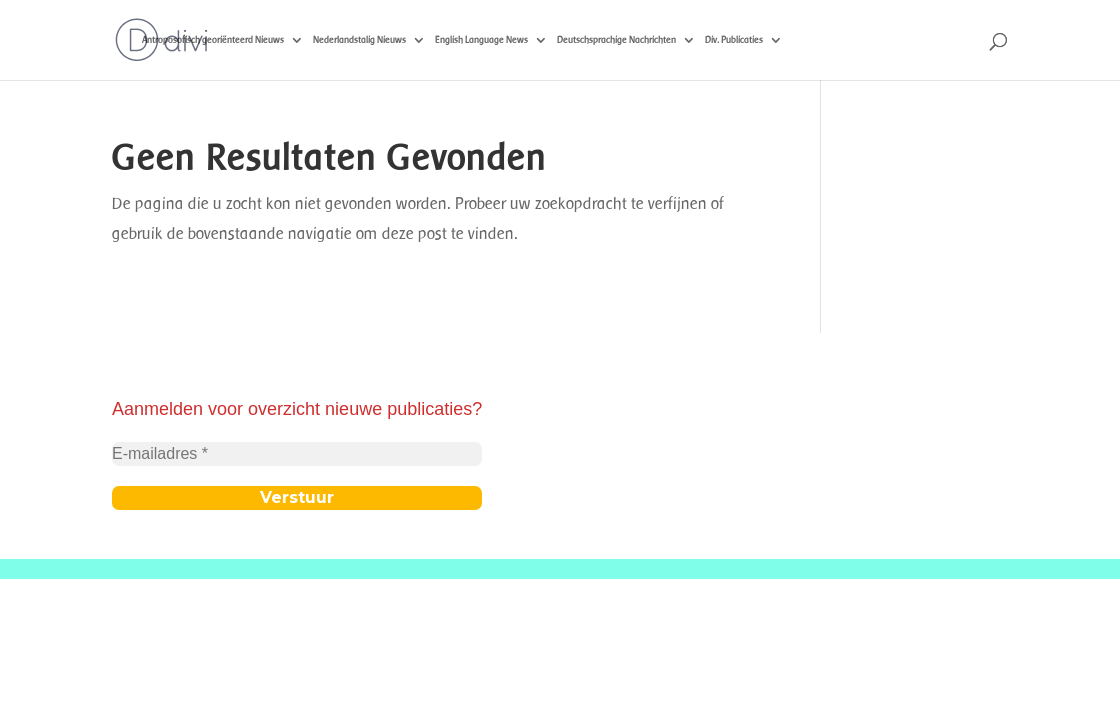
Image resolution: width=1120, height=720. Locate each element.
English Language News (481, 39)
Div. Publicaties (734, 39)
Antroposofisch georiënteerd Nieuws (213, 39)
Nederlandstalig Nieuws (359, 39)
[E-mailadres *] (297, 454)
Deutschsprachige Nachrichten (616, 39)
